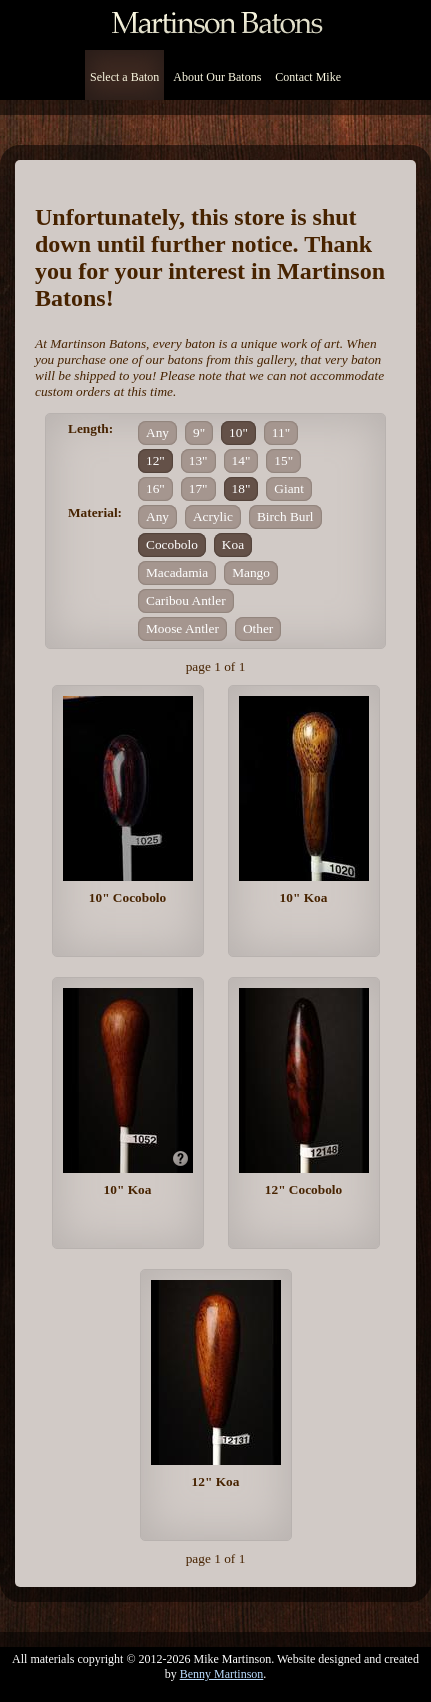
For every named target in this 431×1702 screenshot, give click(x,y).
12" (155, 460)
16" (155, 488)
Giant (289, 488)
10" (238, 432)
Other (258, 628)
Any (157, 432)
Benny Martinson (222, 1674)
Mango (251, 572)
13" (198, 460)
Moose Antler (182, 628)
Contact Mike (308, 77)
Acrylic (213, 516)
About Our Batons (217, 77)
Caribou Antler (186, 600)
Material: (95, 512)
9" (199, 432)
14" (241, 460)
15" (283, 460)
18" (241, 488)
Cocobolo (172, 544)
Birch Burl (285, 516)
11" (281, 432)
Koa (233, 544)
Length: (90, 428)
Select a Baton (124, 77)
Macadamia (177, 572)
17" (198, 488)
